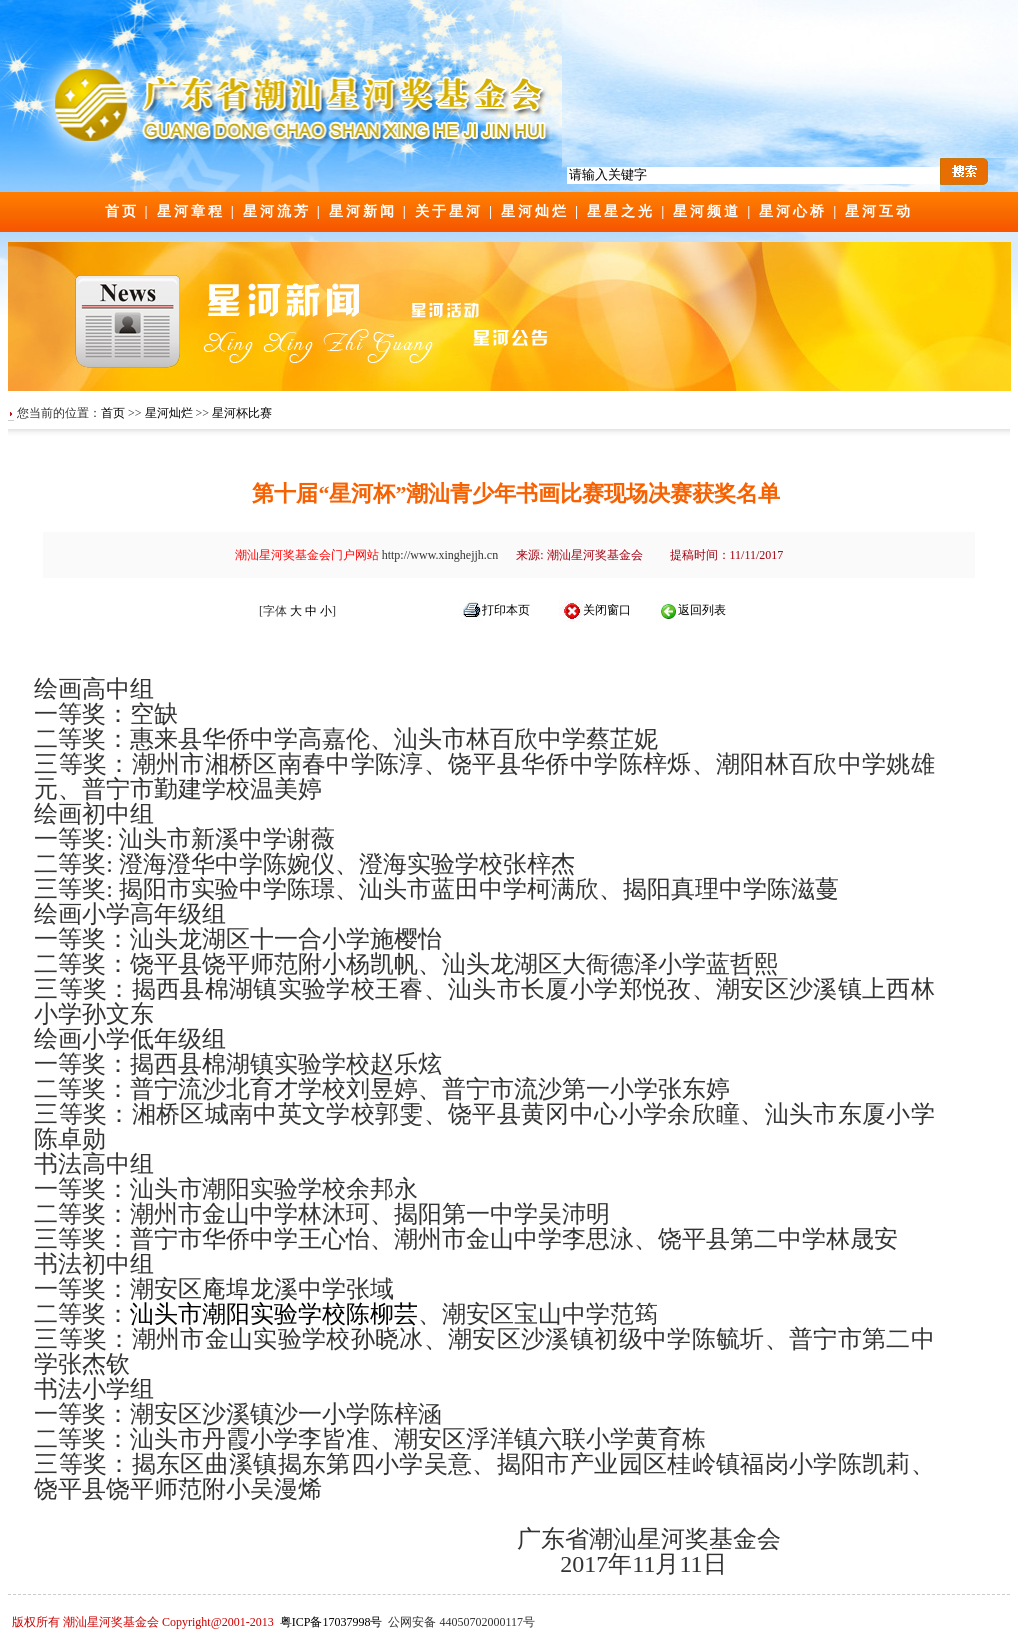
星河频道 (707, 211)
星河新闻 (363, 211)
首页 (122, 211)
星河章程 (191, 211)
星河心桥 (793, 211)
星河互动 (879, 211)
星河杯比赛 (242, 413)
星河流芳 (277, 211)
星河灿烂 (535, 211)
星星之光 (621, 211)
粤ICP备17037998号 (331, 1622)
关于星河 (449, 211)
